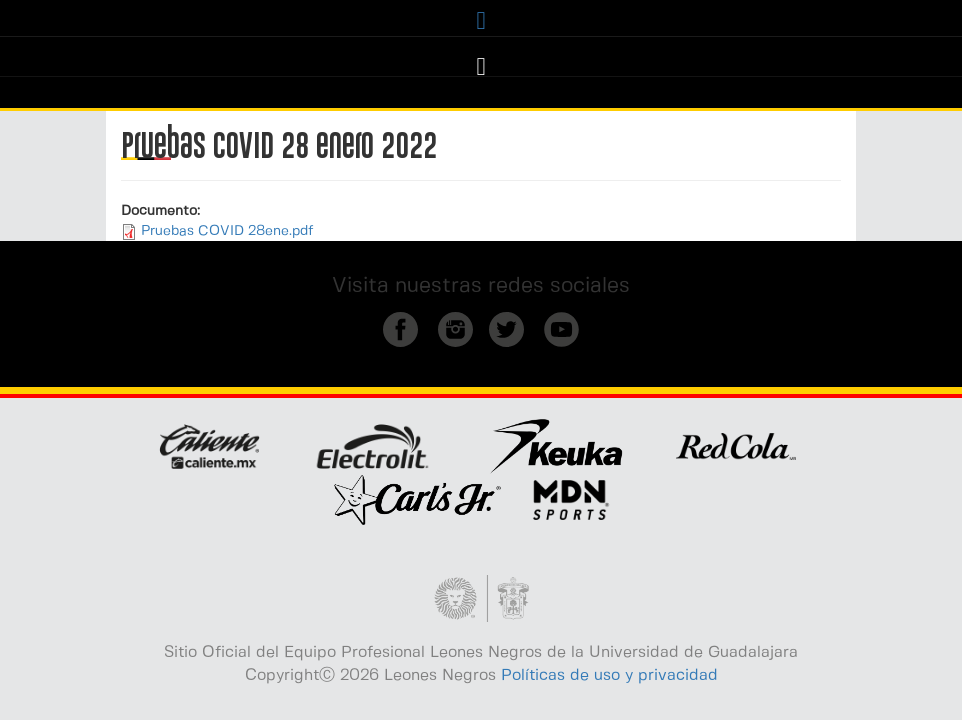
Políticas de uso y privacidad (609, 675)
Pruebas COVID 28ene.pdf (227, 231)
